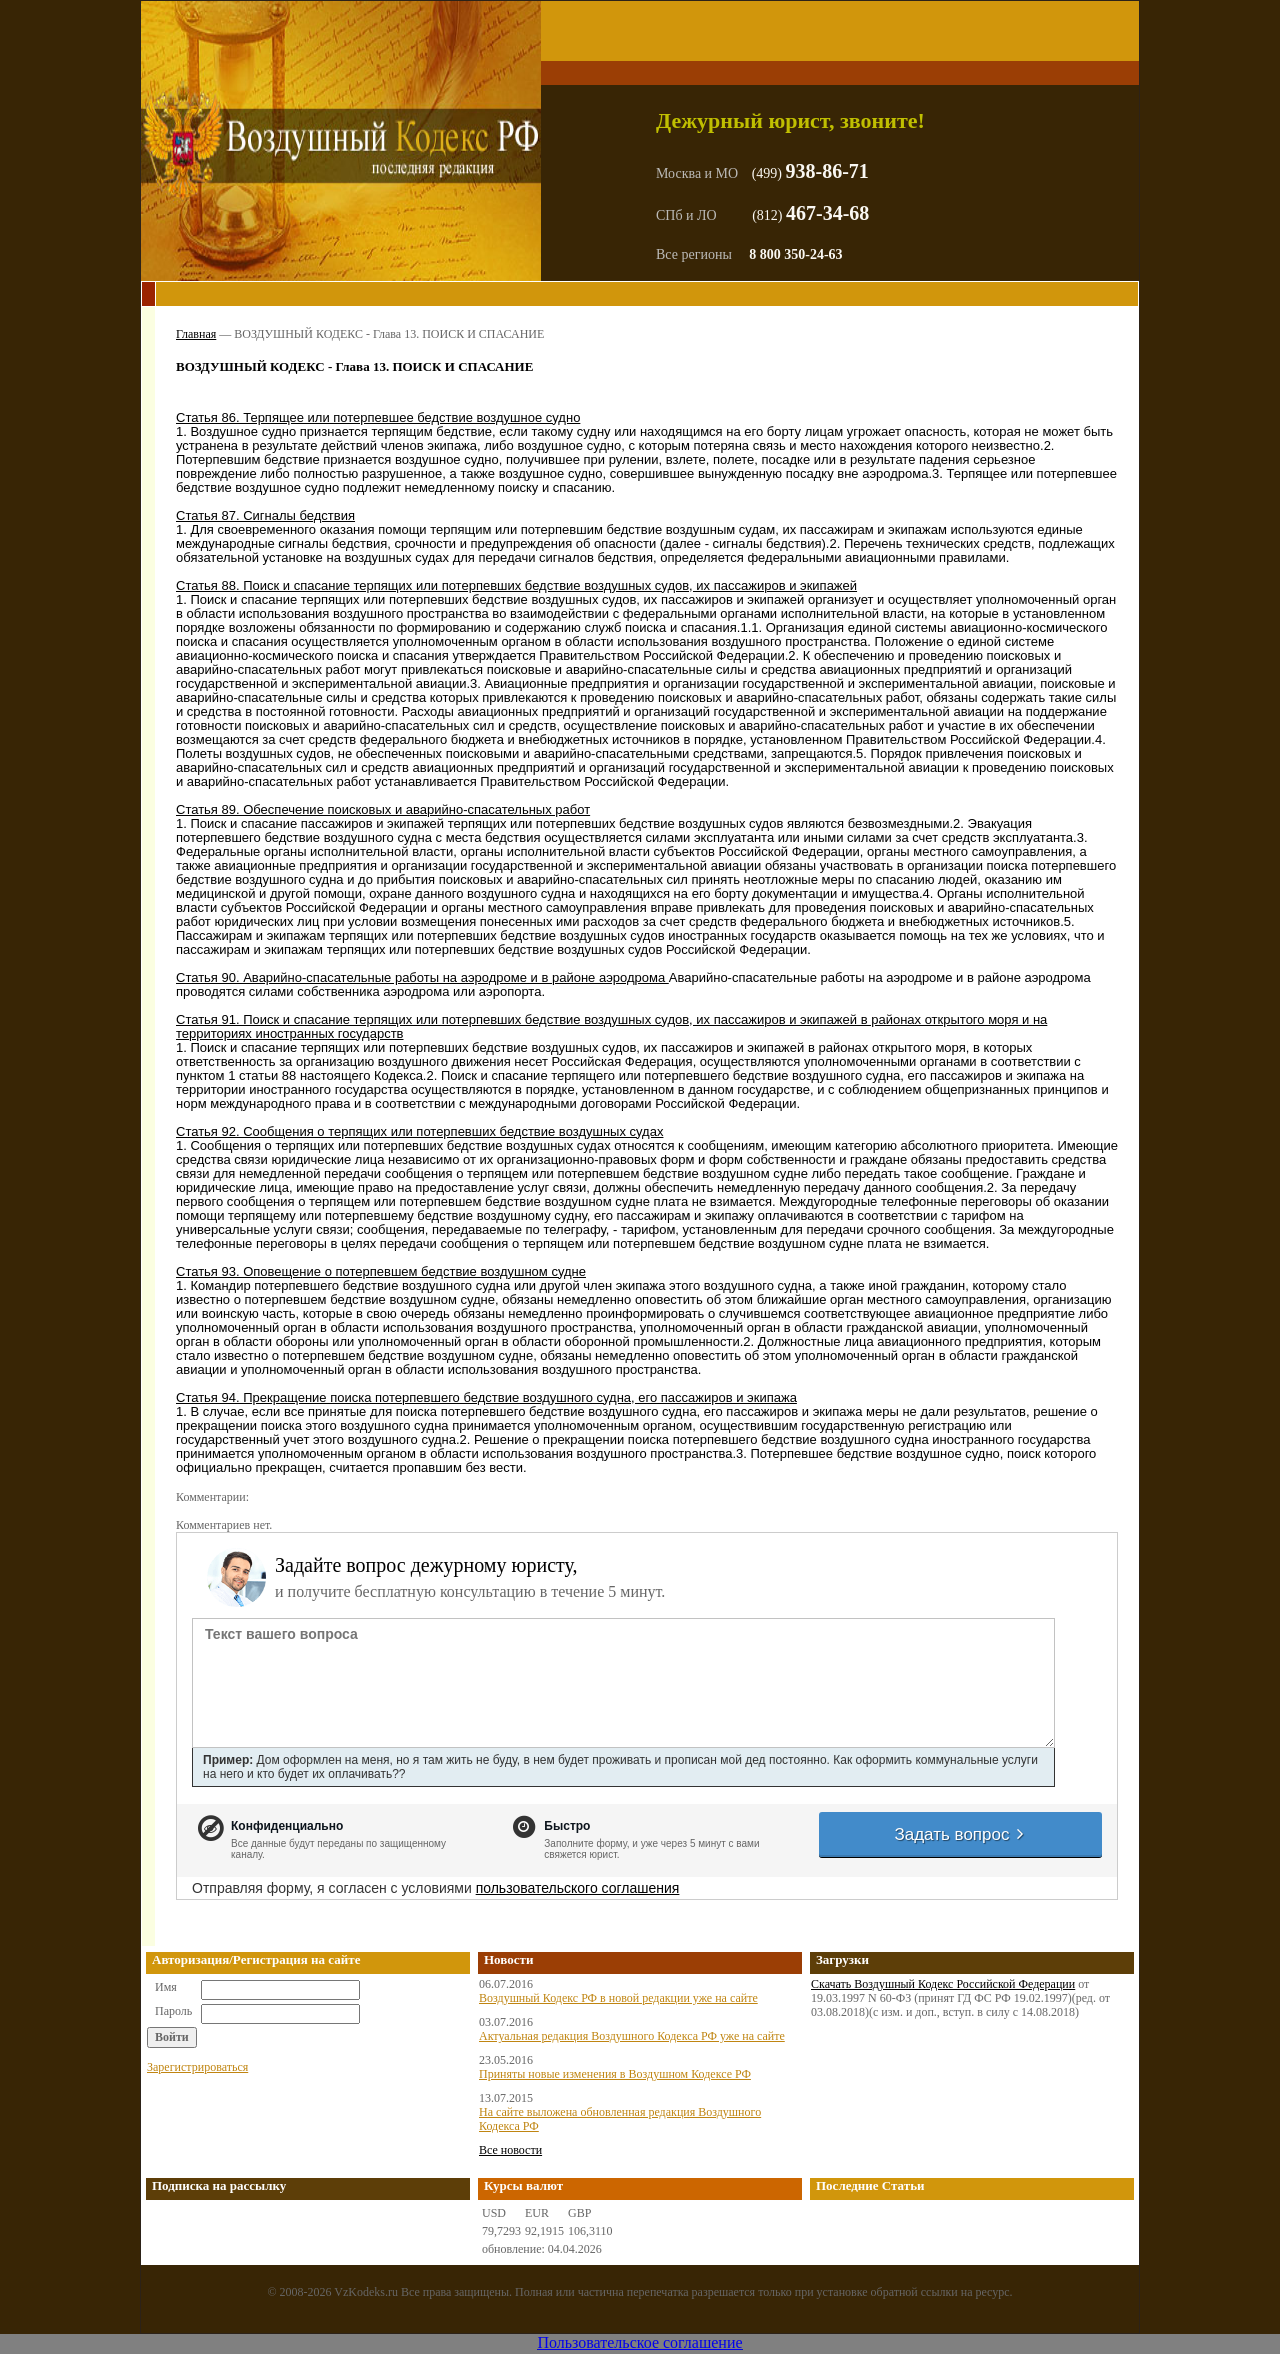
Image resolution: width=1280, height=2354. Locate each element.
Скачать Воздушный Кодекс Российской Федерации (943, 1984)
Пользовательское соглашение (639, 2342)
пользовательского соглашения (578, 1888)
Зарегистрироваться (197, 2067)
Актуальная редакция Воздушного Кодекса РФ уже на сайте (632, 2036)
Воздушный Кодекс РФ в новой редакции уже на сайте (618, 1998)
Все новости (510, 2150)
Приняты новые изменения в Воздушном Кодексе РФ (615, 2074)
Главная (196, 334)
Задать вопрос (960, 1834)
